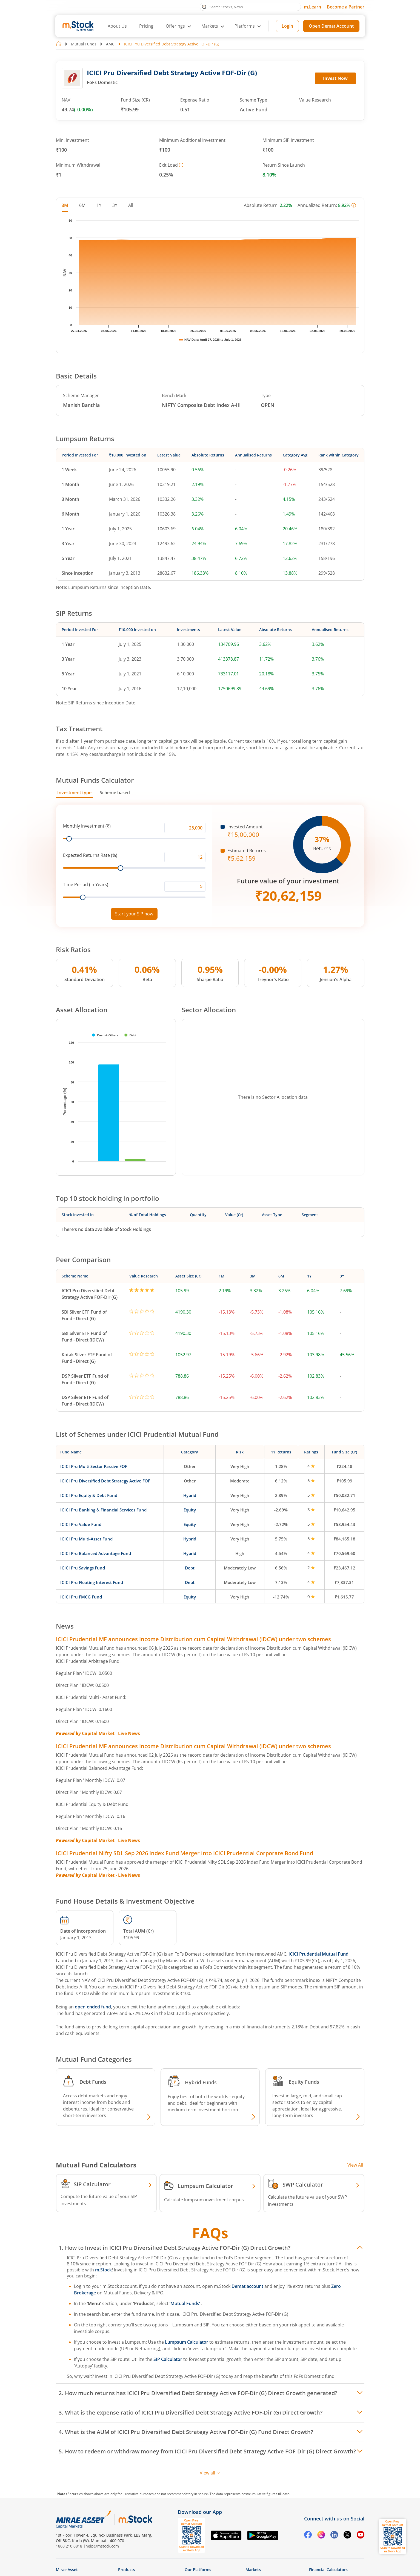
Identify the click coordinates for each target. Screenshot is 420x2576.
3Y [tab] (114, 205)
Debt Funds (92, 2081)
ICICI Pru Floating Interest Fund (91, 1582)
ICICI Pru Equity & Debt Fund (88, 1495)
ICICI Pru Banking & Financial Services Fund (103, 1510)
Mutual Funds (83, 44)
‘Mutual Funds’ (185, 2303)
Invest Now (335, 78)
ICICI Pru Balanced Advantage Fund (95, 1553)
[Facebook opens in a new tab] (308, 2535)
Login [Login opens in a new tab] (287, 26)
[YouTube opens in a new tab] (360, 2535)
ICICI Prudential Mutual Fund (318, 1954)
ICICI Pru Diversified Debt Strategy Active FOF (105, 1481)
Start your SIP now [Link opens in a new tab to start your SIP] (134, 914)
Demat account (247, 2286)
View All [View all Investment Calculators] (355, 2165)
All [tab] (130, 205)
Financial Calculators (328, 2569)
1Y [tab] (98, 205)
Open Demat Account (331, 26)
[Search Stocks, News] (250, 7)
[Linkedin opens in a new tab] (334, 2535)
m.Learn (312, 7)
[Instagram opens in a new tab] (321, 2535)
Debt (190, 1568)
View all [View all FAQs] (210, 2473)
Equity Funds (304, 2081)
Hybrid (189, 1495)
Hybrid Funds (201, 2082)
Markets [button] (209, 26)
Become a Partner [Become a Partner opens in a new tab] (345, 7)
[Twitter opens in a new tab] (347, 2535)
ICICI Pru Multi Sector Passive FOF (93, 1466)
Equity (190, 1510)
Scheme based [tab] (115, 793)
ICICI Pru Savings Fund (82, 1568)
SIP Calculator (167, 2359)
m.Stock (103, 2270)
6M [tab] (82, 205)
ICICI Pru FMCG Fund (81, 1597)
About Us (117, 26)
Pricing (146, 26)
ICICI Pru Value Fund (80, 1524)
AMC (110, 44)
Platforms (245, 26)
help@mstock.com (102, 2546)
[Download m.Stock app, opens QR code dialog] (392, 2536)
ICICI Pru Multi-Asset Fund (86, 1539)
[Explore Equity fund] (357, 2117)
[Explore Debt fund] (148, 2117)
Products (126, 2569)
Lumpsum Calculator (186, 2342)
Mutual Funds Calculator (95, 780)
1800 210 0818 (69, 2546)
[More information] (181, 165)
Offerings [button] (175, 26)
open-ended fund (93, 2007)
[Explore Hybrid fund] (252, 2117)
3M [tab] (65, 205)
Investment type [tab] (74, 793)
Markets (253, 2569)
